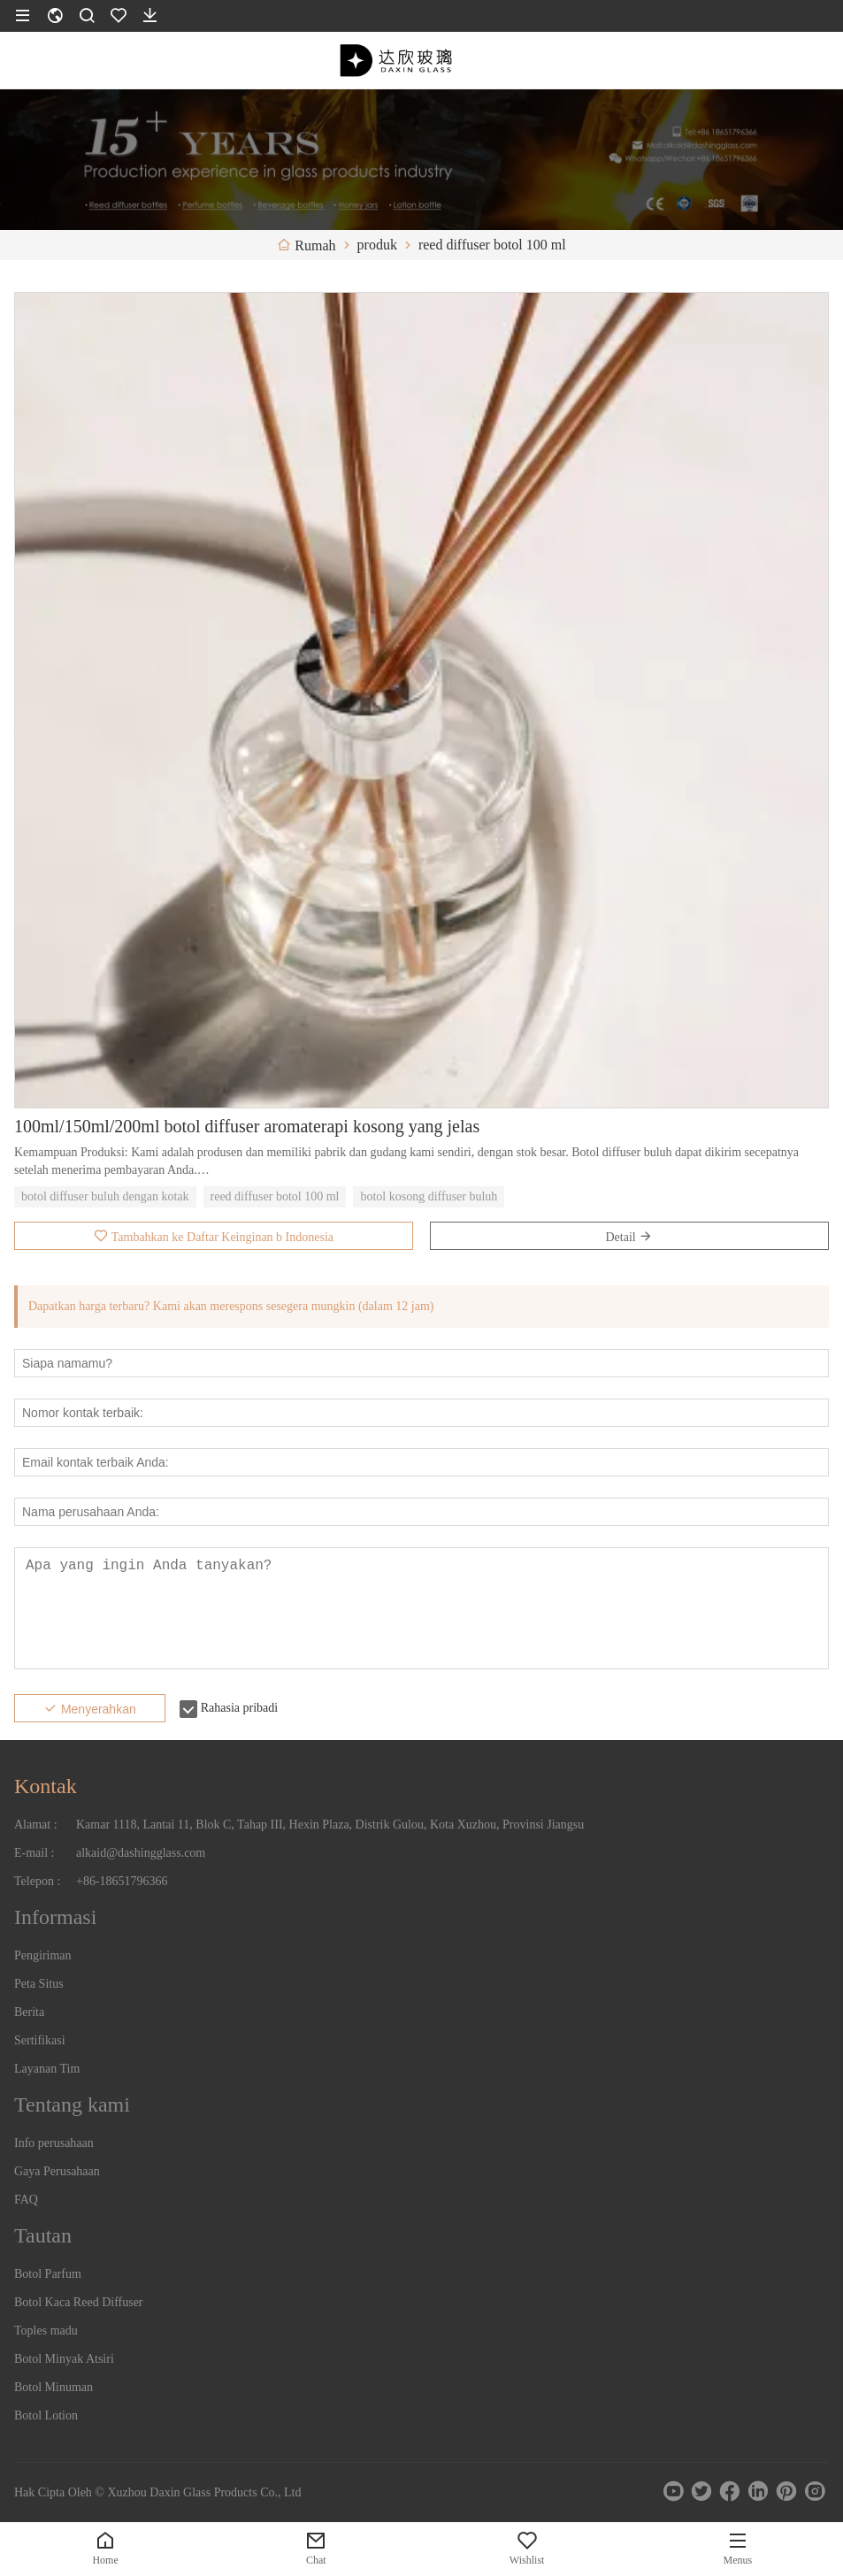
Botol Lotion (46, 2415)
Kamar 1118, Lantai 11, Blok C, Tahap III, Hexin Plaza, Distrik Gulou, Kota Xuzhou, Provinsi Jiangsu (330, 1824)
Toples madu (46, 2330)
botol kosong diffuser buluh (428, 1196)
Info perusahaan (54, 2143)
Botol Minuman (53, 2387)
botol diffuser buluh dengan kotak (105, 1196)
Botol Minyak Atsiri (64, 2358)
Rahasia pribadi (239, 1707)
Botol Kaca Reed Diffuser (78, 2302)
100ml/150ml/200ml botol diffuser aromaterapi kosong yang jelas (246, 1126)
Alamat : (35, 1824)
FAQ (26, 2199)
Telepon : (37, 1881)
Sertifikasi (39, 2040)
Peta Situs (39, 1983)
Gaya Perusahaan (57, 2171)
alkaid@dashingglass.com (140, 1852)
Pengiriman (43, 1955)
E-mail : (34, 1852)
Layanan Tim (47, 2068)
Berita (29, 2012)
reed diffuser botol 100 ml (275, 1196)
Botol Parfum (47, 2274)
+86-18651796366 (122, 1881)
